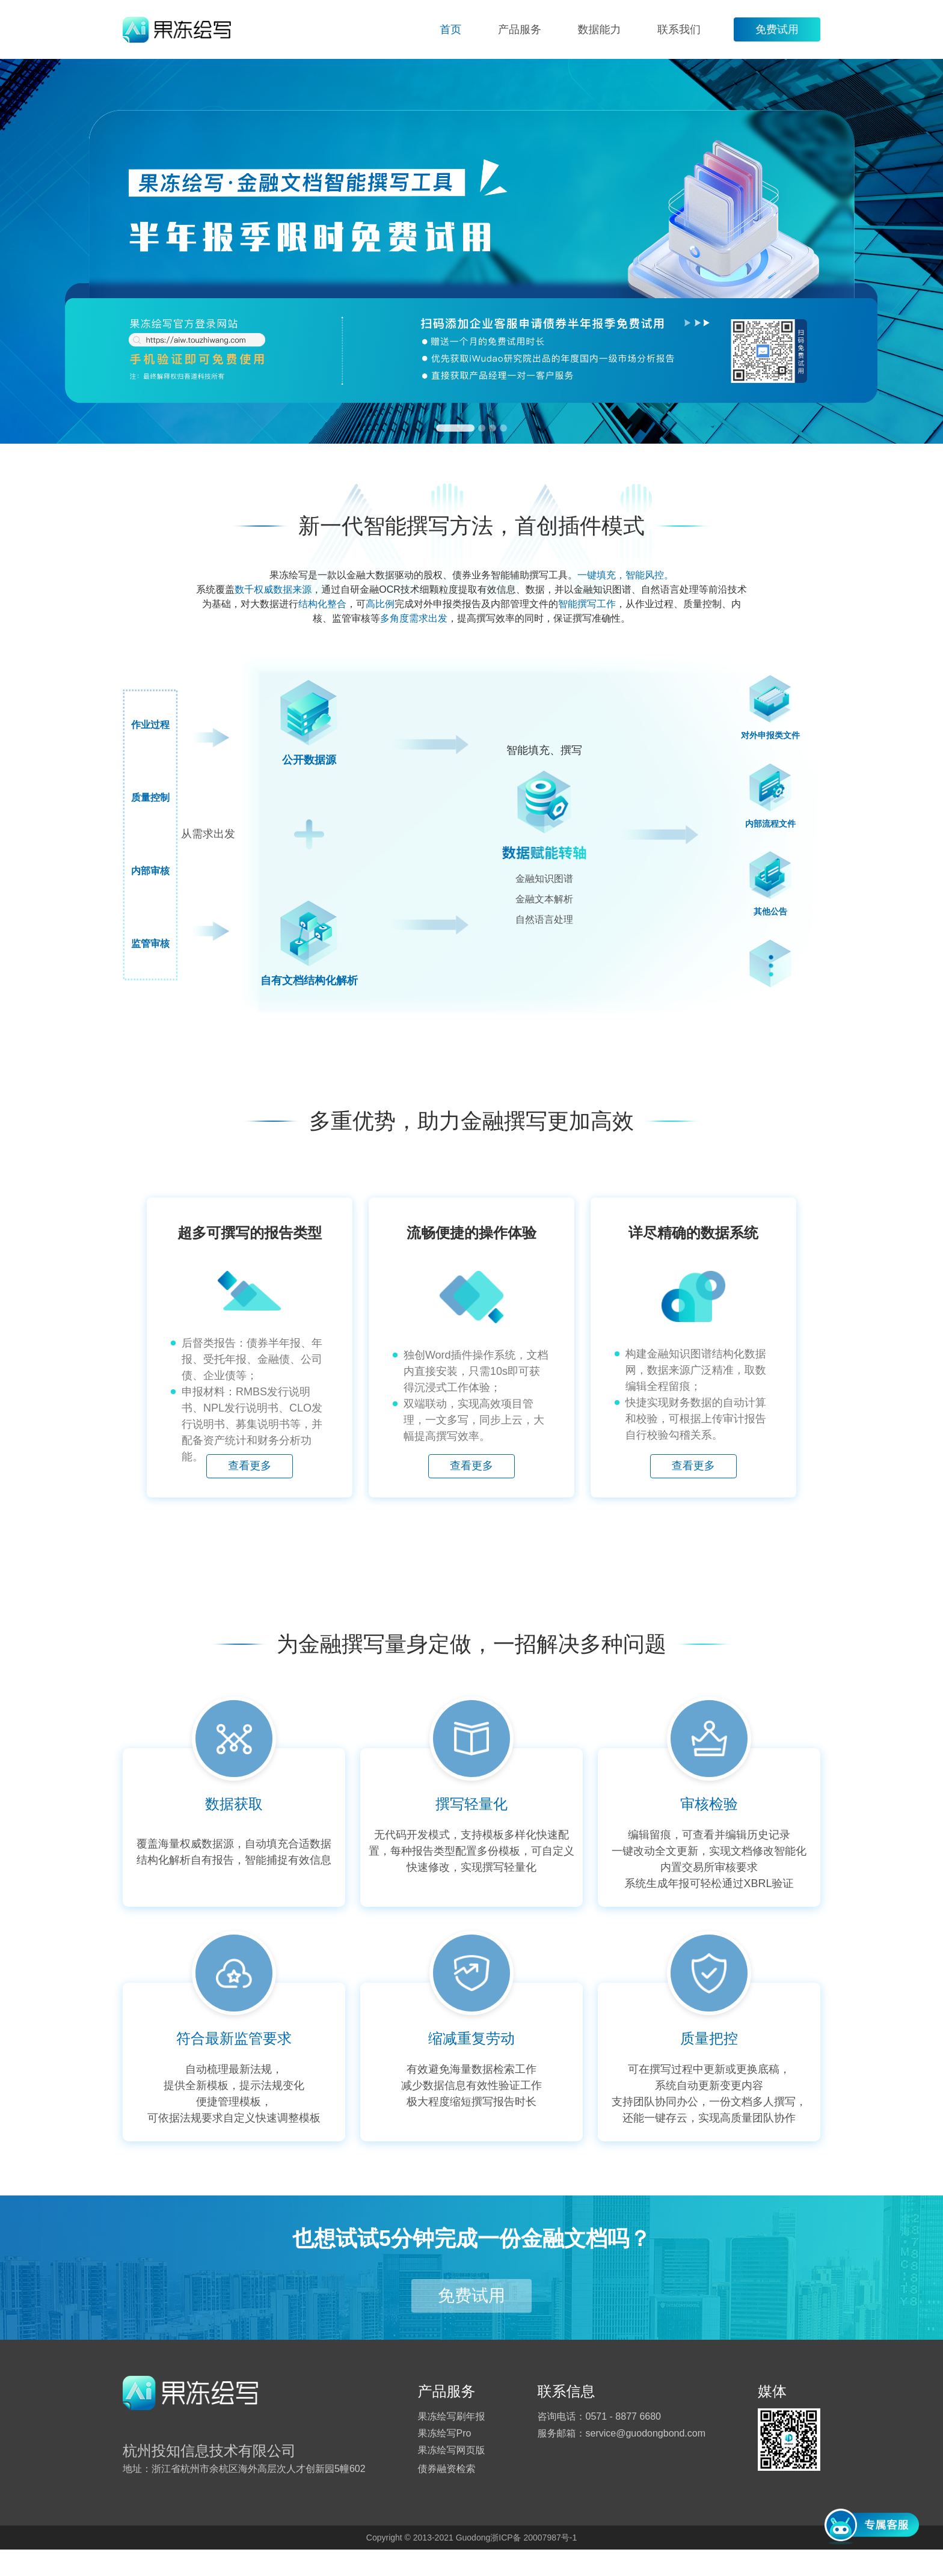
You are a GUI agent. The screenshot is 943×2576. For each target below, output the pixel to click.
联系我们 (679, 29)
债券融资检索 (447, 2495)
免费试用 (777, 29)
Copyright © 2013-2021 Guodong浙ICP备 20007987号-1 (471, 2564)
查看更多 (229, 1503)
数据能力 (599, 29)
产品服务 (519, 29)
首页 (450, 29)
